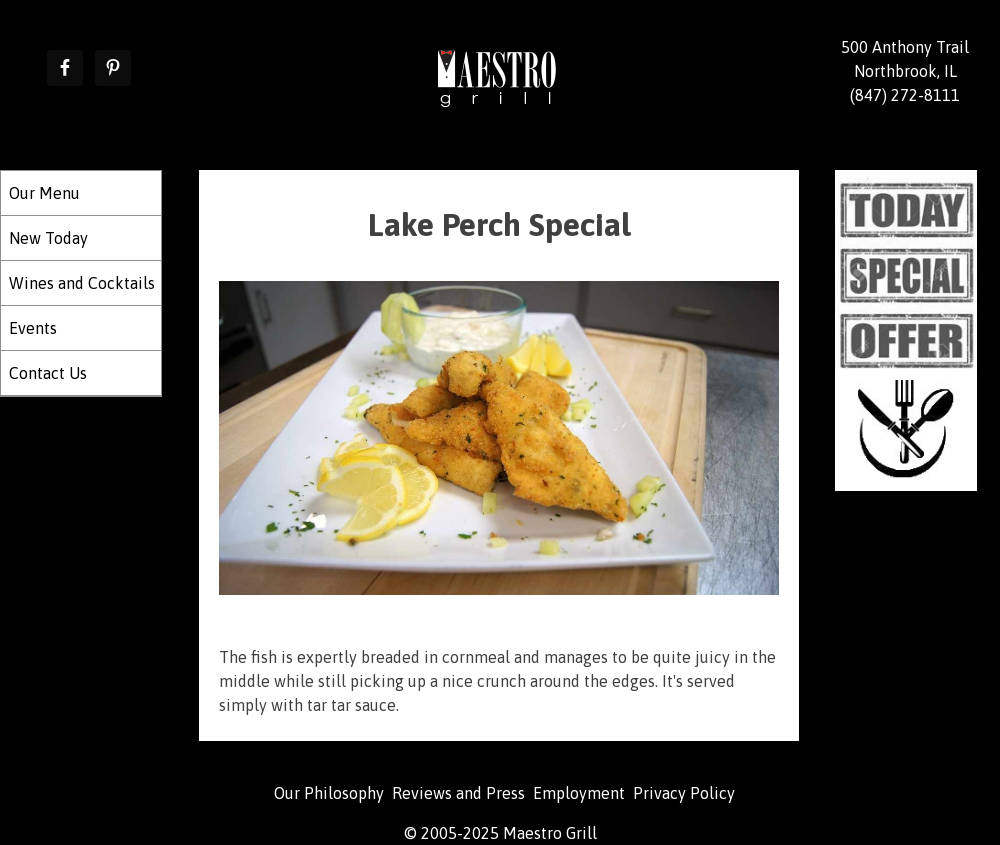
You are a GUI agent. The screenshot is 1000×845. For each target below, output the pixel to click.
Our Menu (44, 193)
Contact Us (48, 373)
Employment (579, 793)
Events (33, 328)
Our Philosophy (329, 793)
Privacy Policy (684, 793)
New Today (48, 238)
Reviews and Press (458, 793)
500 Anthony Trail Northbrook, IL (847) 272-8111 (905, 71)
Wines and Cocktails (82, 283)
